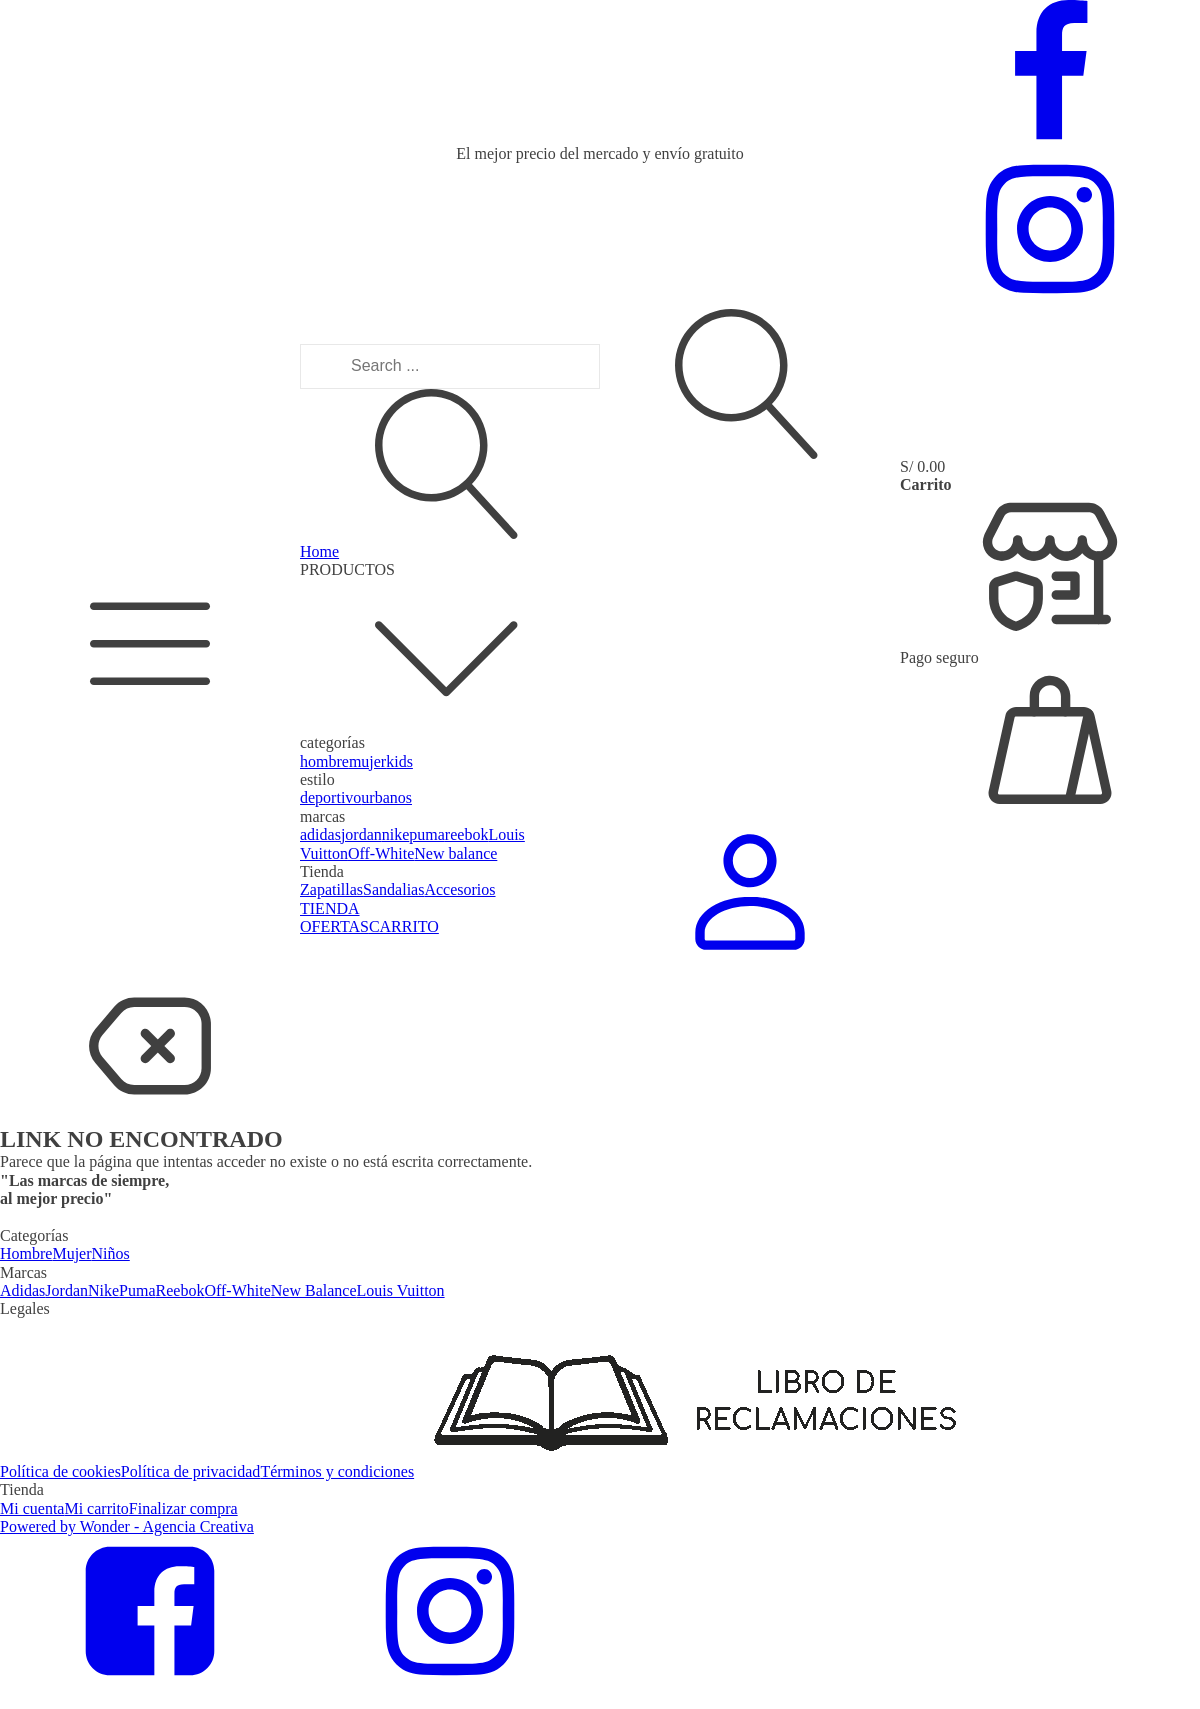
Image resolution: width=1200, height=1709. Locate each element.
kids (399, 761)
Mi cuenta (32, 1508)
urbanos (386, 797)
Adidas (22, 1290)
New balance (455, 853)
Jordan (66, 1290)
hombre (324, 761)
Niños (111, 1253)
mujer (367, 761)
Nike (103, 1290)
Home (319, 551)
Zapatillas (331, 889)
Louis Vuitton (401, 1290)
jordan (361, 834)
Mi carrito (96, 1508)
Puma (137, 1290)
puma (427, 834)
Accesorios (459, 889)
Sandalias (393, 889)
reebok (467, 834)
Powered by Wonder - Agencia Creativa (127, 1526)
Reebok (180, 1290)
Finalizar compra (183, 1508)
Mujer (71, 1253)
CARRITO (404, 926)
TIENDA (330, 908)
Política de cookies (60, 1471)
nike (396, 834)
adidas (320, 834)
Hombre (26, 1253)
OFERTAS (334, 926)
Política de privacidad (191, 1471)
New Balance (314, 1290)
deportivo (330, 797)
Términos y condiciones (337, 1471)
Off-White (381, 853)
